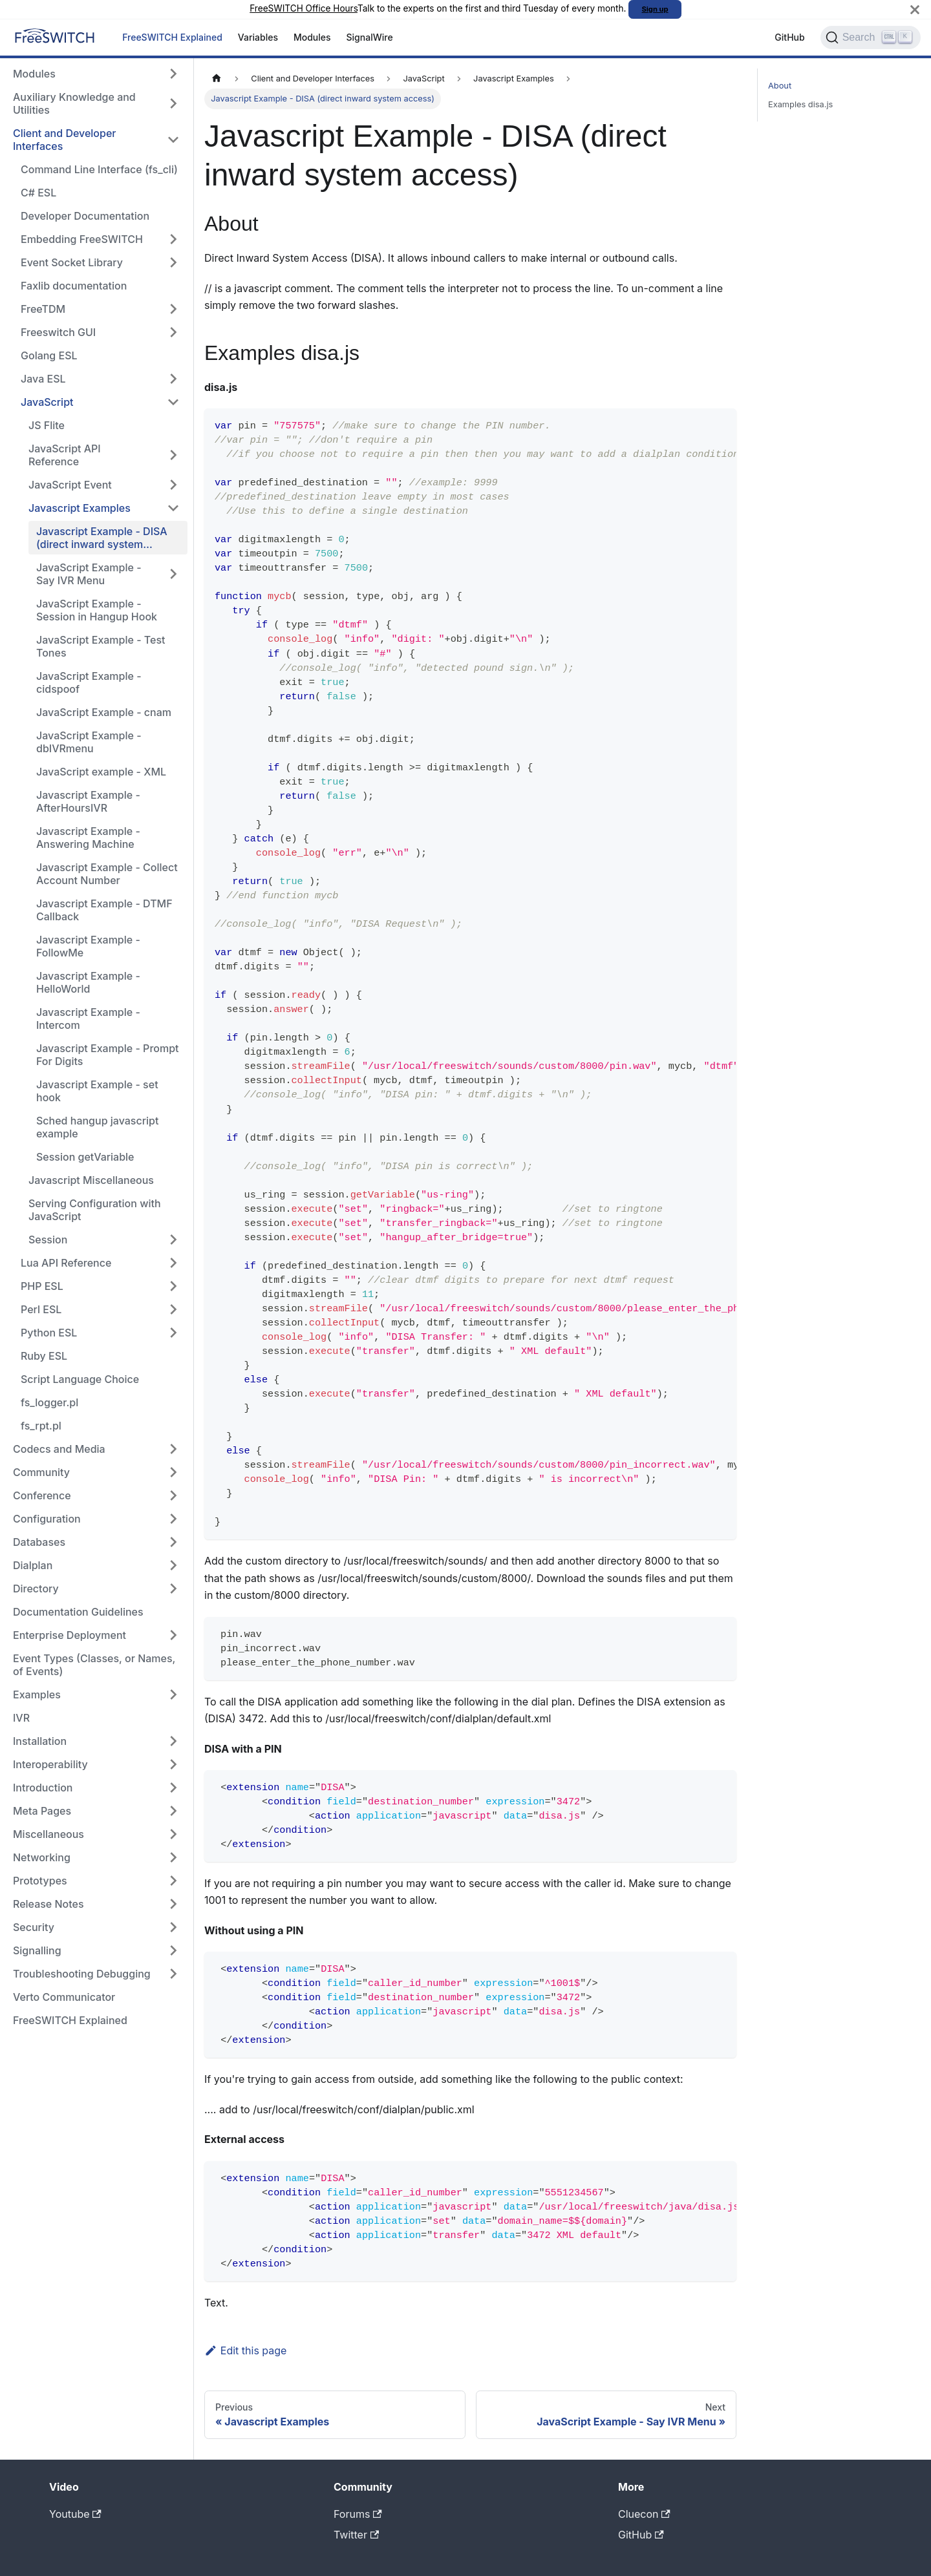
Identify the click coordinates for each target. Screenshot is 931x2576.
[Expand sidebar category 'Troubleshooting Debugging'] (173, 1973)
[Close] (915, 9)
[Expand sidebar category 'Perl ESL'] (173, 1309)
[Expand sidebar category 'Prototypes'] (173, 1880)
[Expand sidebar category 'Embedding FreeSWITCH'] (173, 239)
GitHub (789, 37)
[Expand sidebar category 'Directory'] (173, 1588)
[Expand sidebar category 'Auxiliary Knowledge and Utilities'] (173, 103)
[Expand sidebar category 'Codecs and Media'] (173, 1449)
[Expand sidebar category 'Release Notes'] (173, 1904)
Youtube (75, 2513)
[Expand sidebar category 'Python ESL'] (173, 1332)
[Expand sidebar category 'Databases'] (173, 1542)
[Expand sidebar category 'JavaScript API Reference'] (173, 455)
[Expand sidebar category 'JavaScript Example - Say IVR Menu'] (173, 574)
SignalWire (370, 37)
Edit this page (245, 2350)
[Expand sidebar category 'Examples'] (173, 1694)
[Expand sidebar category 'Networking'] (173, 1857)
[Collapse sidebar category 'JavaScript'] (173, 402)
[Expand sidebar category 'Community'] (173, 1472)
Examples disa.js (800, 104)
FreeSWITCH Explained (172, 37)
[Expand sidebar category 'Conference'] (173, 1495)
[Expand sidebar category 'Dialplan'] (173, 1565)
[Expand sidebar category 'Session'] (173, 1239)
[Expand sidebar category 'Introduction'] (173, 1787)
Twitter (356, 2534)
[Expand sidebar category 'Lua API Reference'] (173, 1262)
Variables (258, 37)
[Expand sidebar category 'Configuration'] (173, 1518)
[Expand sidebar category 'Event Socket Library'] (173, 262)
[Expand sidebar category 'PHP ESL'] (173, 1286)
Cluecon (644, 2513)
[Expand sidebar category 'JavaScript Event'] (173, 484)
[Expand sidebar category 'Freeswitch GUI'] (173, 332)
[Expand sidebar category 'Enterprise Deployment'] (173, 1635)
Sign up (655, 9)
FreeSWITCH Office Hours (304, 8)
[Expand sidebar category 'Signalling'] (173, 1950)
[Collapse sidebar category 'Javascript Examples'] (173, 508)
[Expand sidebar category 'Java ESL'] (173, 378)
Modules (312, 37)
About (779, 85)
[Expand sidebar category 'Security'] (173, 1927)
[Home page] (216, 79)
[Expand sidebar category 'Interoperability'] (173, 1764)
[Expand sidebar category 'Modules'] (173, 73)
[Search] (870, 37)
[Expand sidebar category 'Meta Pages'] (173, 1810)
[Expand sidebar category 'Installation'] (173, 1741)
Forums (358, 2513)
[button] (100, 309)
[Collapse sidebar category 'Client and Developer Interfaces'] (173, 139)
